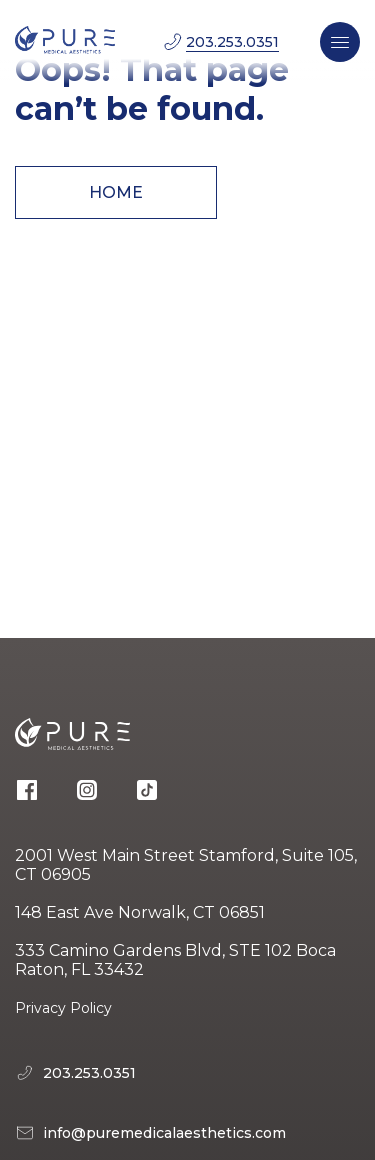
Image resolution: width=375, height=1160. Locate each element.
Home (116, 192)
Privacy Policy (63, 1008)
